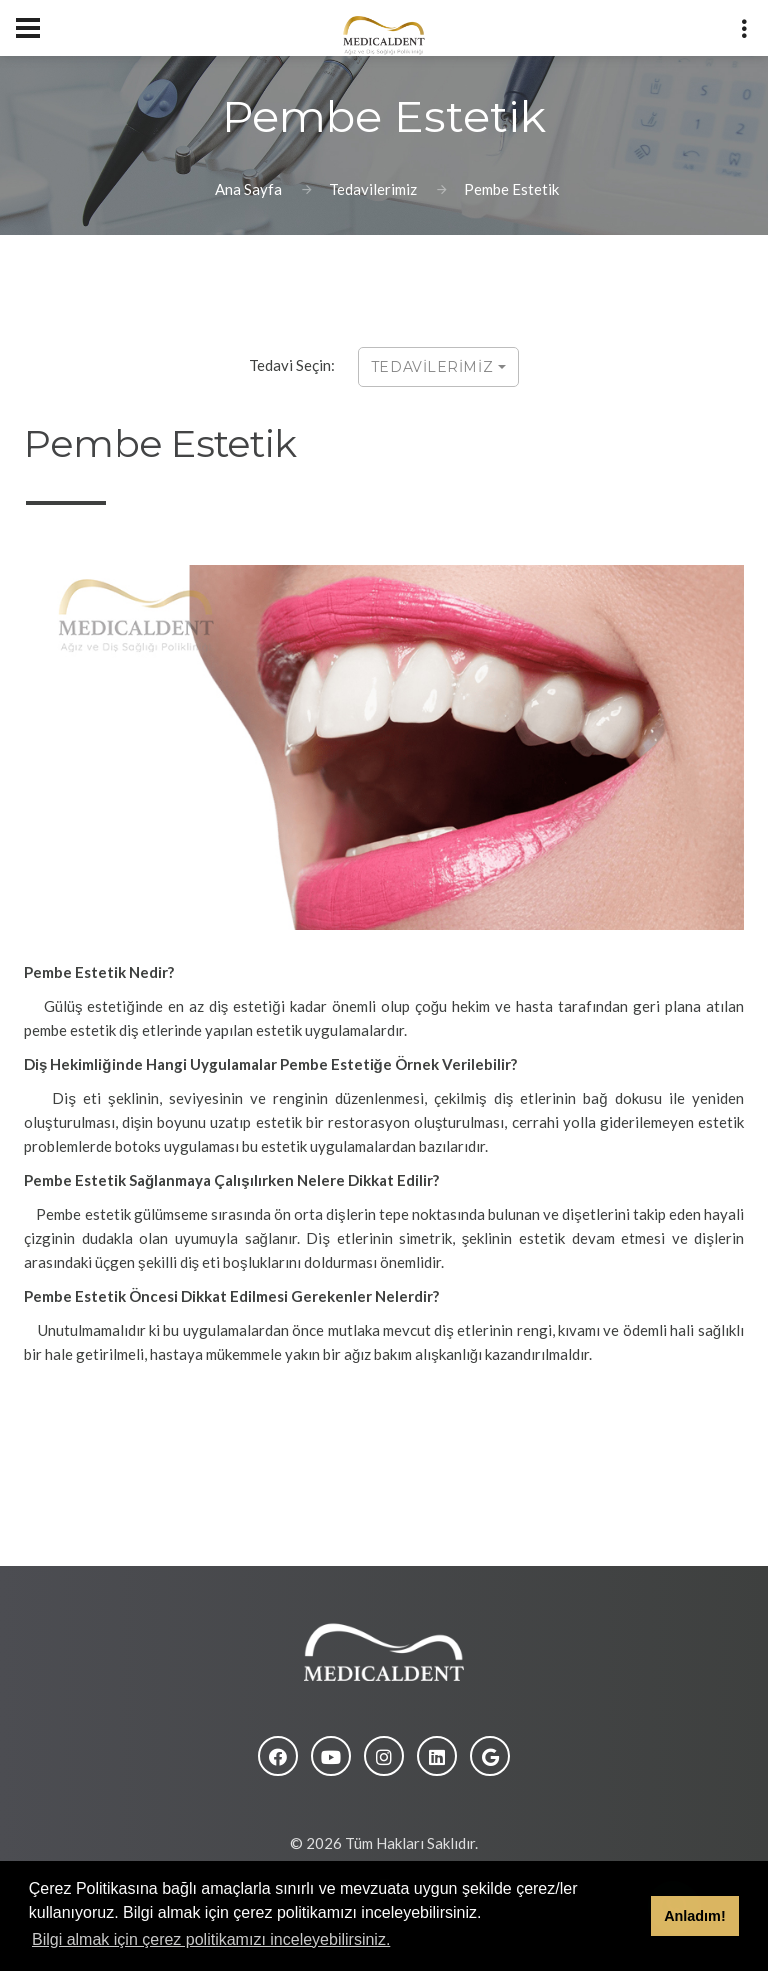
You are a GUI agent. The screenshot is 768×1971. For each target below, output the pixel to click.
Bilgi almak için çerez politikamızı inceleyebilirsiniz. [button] (211, 1939)
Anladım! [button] (695, 1916)
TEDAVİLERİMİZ (438, 367)
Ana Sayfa (248, 189)
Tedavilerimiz (373, 189)
